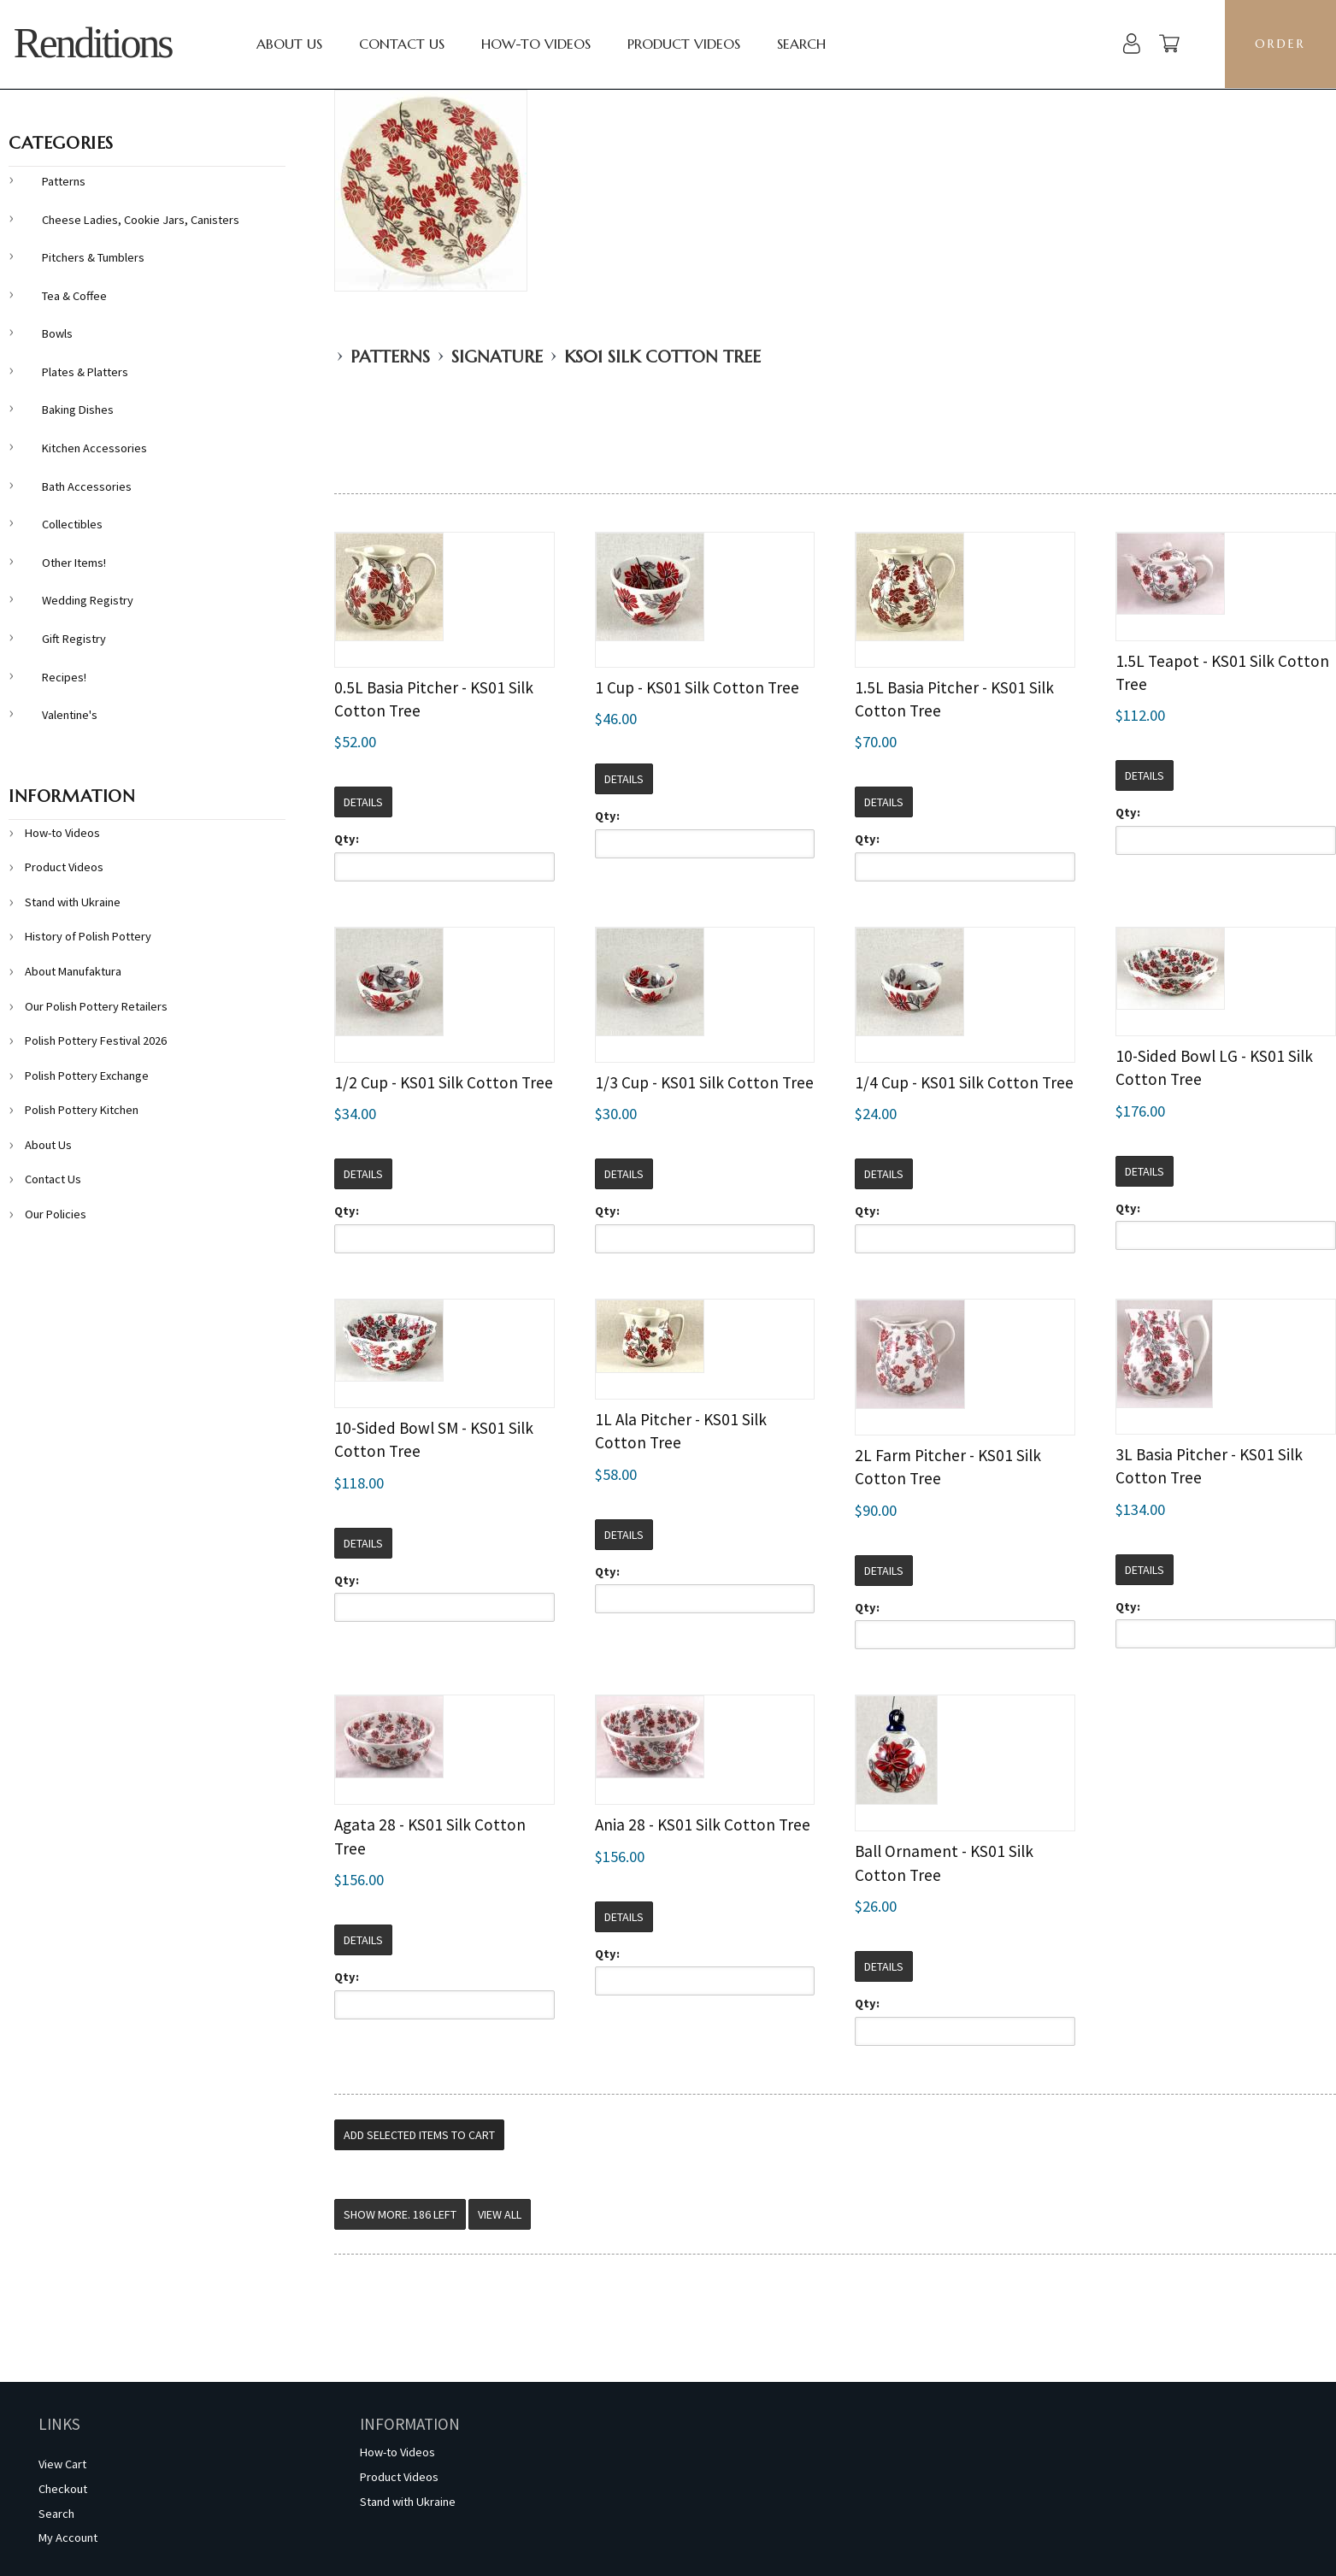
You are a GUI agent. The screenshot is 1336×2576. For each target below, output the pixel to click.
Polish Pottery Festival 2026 (96, 1040)
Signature (497, 357)
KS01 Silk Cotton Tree (662, 357)
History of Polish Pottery (88, 936)
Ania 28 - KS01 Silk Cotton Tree (702, 1824)
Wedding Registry (87, 600)
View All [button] (499, 2214)
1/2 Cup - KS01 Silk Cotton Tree (443, 1082)
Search (801, 43)
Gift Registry (74, 638)
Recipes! (64, 677)
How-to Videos (536, 43)
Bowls (57, 333)
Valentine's (69, 714)
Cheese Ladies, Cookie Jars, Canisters (140, 219)
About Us (289, 43)
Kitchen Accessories (94, 448)
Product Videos (683, 43)
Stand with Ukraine (73, 902)
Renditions (93, 43)
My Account (67, 2537)
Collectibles (72, 524)
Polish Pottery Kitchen (81, 1109)
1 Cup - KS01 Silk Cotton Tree (697, 687)
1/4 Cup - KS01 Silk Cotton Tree (964, 1082)
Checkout (62, 2488)
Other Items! (74, 562)
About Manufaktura (73, 971)
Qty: (346, 838)
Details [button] (363, 802)
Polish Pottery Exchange (87, 1075)
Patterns (390, 357)
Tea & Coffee (74, 296)
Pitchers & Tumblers (93, 257)
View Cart (62, 2464)
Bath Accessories (87, 486)
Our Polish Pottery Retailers (96, 1006)
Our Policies (55, 1214)
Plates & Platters (85, 372)
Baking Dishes (78, 409)
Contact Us (401, 43)
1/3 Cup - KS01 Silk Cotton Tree (704, 1082)
